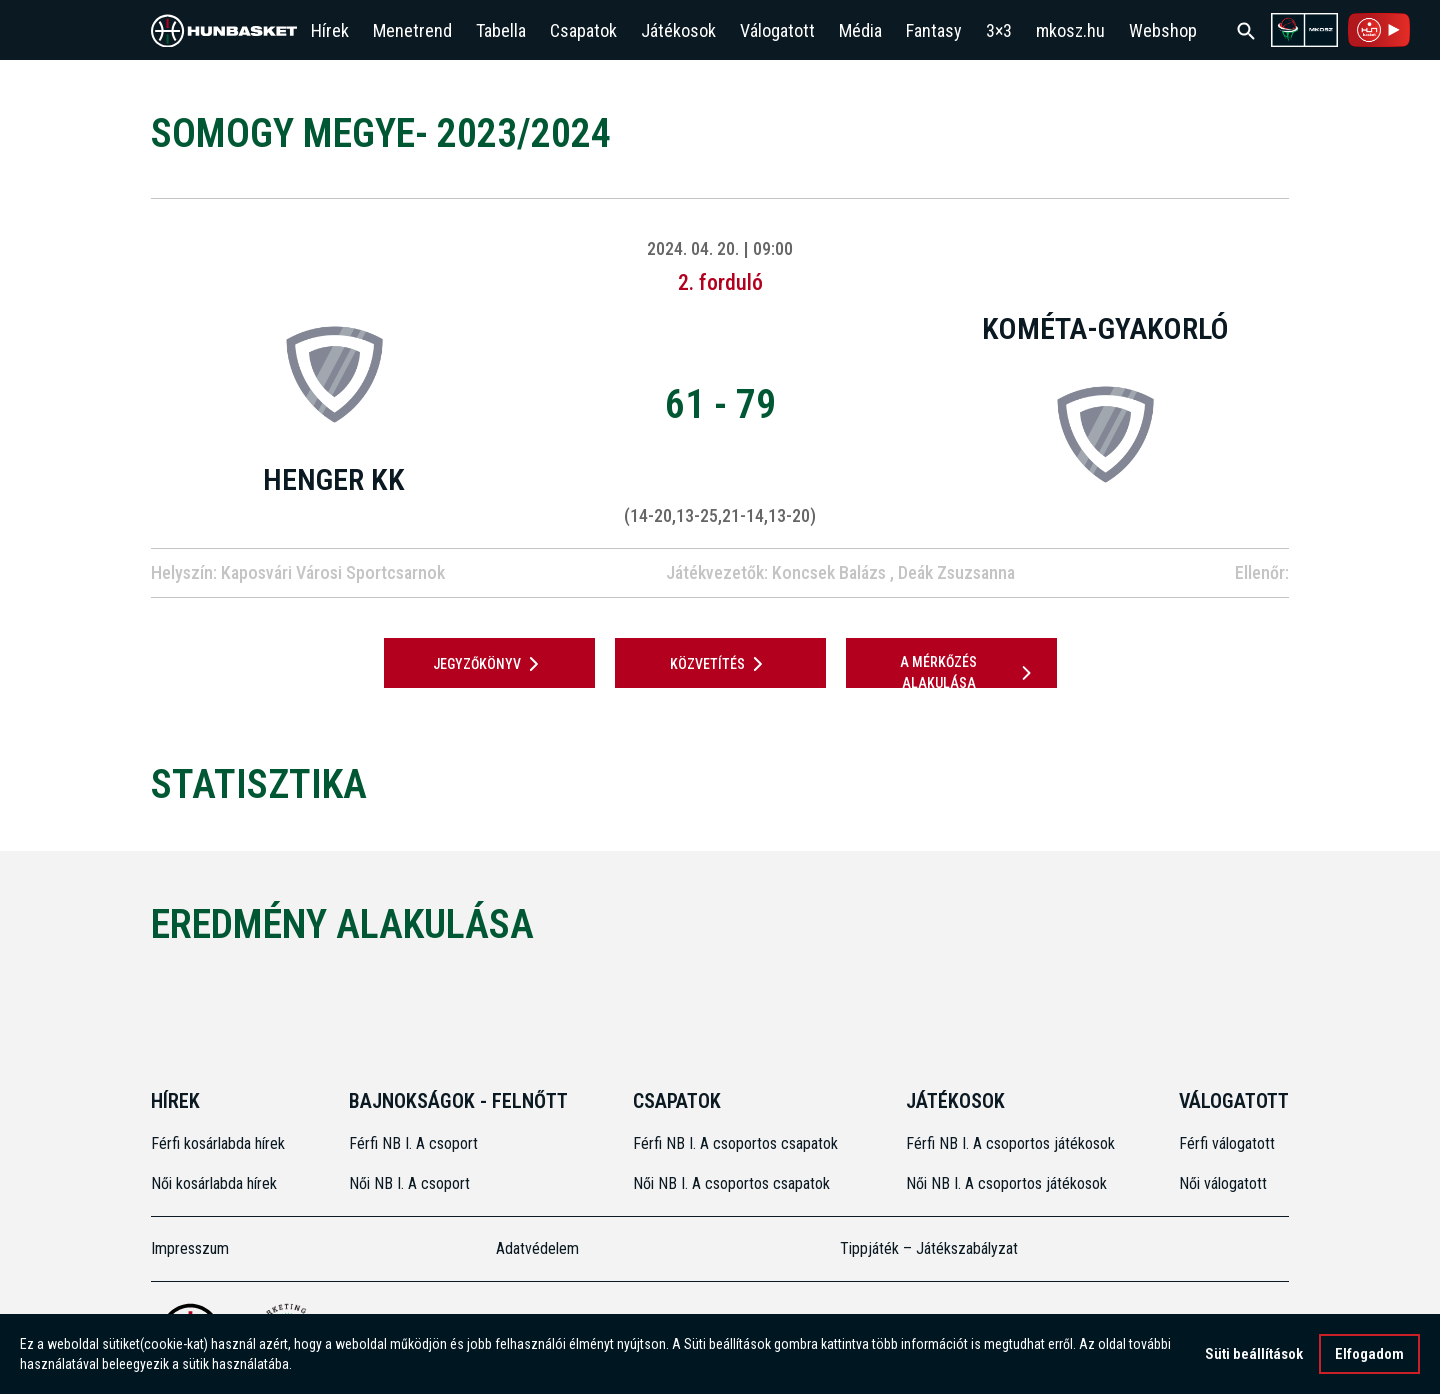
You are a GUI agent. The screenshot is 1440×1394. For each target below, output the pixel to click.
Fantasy (934, 30)
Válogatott (777, 30)
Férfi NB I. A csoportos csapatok (737, 1143)
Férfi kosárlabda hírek (218, 1143)
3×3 (999, 30)
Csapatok (583, 30)
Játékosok (678, 30)
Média (860, 30)
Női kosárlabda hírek (214, 1183)
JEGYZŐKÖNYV (489, 664)
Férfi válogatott (1227, 1143)
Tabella (501, 30)
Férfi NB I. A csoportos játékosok (1010, 1143)
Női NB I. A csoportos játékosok (1006, 1183)
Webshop (1163, 30)
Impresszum (190, 1248)
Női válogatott (1223, 1183)
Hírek (330, 30)
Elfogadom (1369, 1356)
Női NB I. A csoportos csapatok (733, 1183)
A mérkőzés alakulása (969, 672)
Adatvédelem (537, 1248)
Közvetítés (720, 664)
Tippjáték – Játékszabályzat (929, 1248)
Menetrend (412, 30)
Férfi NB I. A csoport (413, 1143)
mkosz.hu (1070, 30)
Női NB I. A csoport (409, 1183)
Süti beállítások (1254, 1356)
